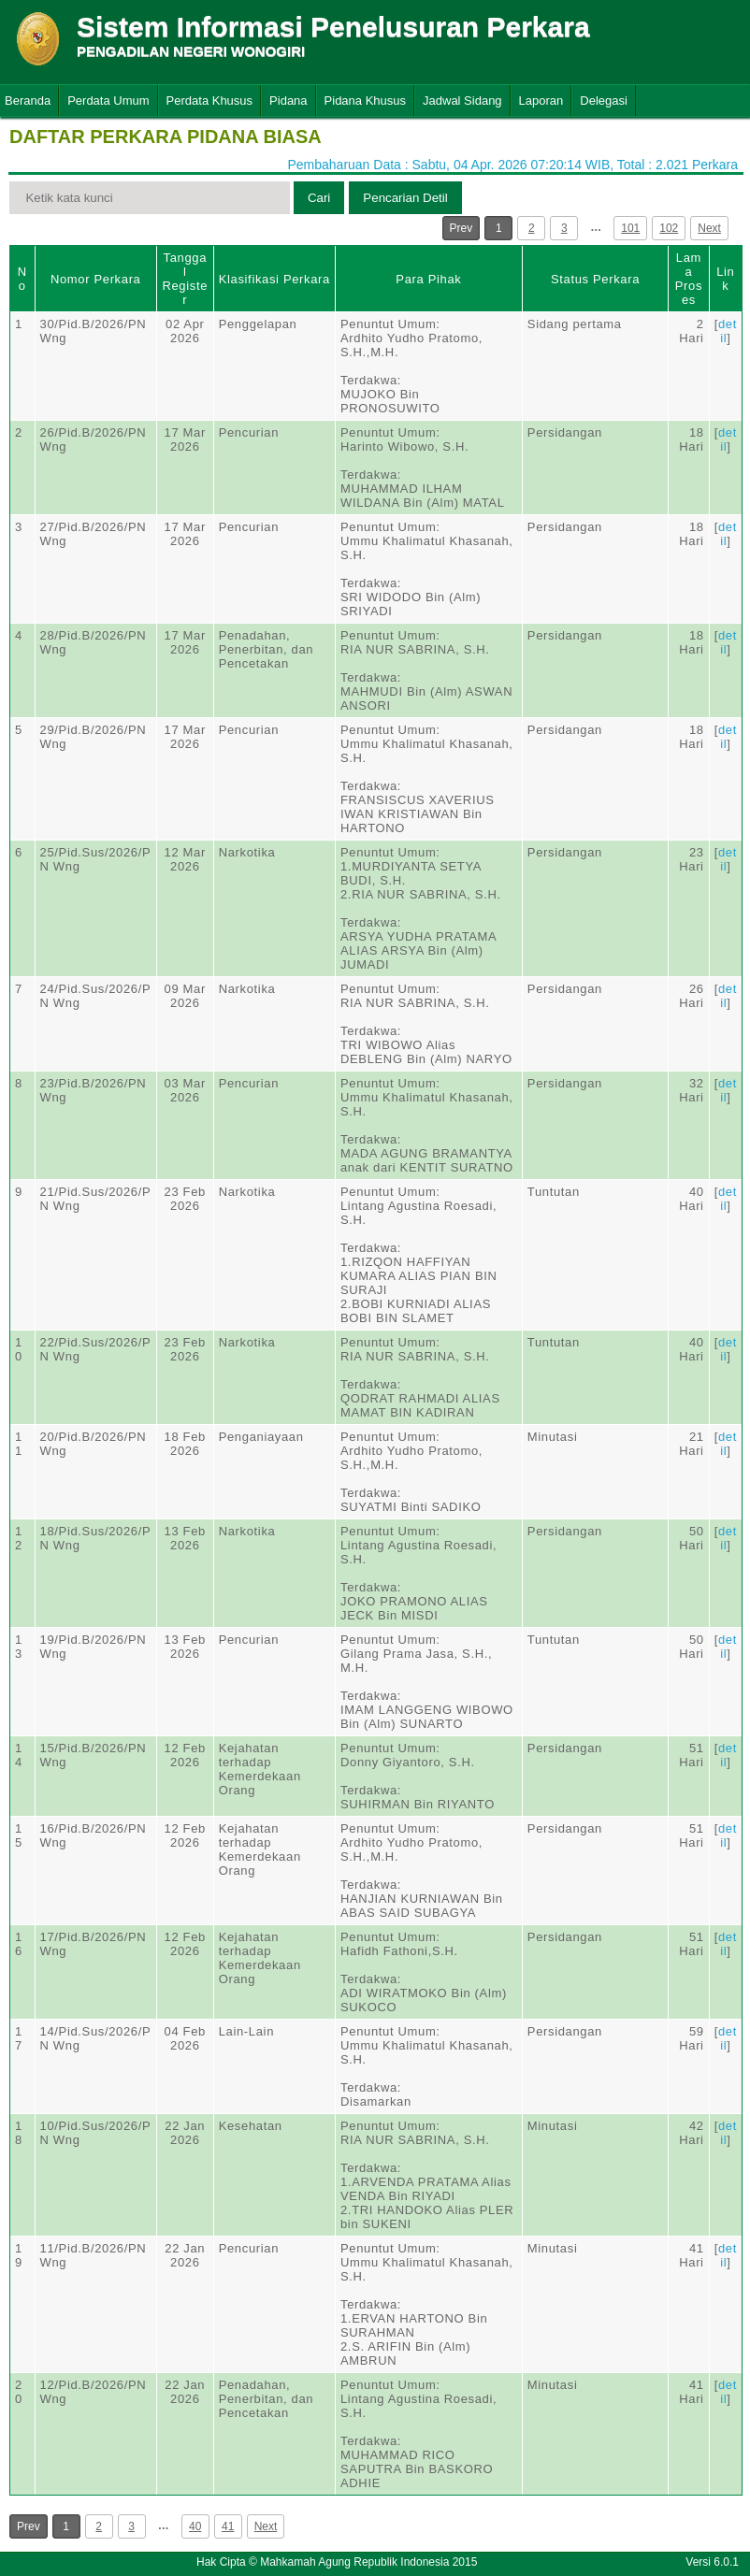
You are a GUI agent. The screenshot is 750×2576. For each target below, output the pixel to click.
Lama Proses (688, 279)
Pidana (288, 101)
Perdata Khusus (209, 101)
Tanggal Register (185, 279)
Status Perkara (595, 279)
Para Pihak (428, 279)
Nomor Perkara (95, 279)
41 (228, 2526)
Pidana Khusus (365, 101)
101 (630, 228)
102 (668, 228)
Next (709, 228)
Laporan (541, 101)
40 (195, 2526)
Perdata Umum (108, 101)
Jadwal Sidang (462, 101)
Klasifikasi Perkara (274, 279)
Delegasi (603, 101)
